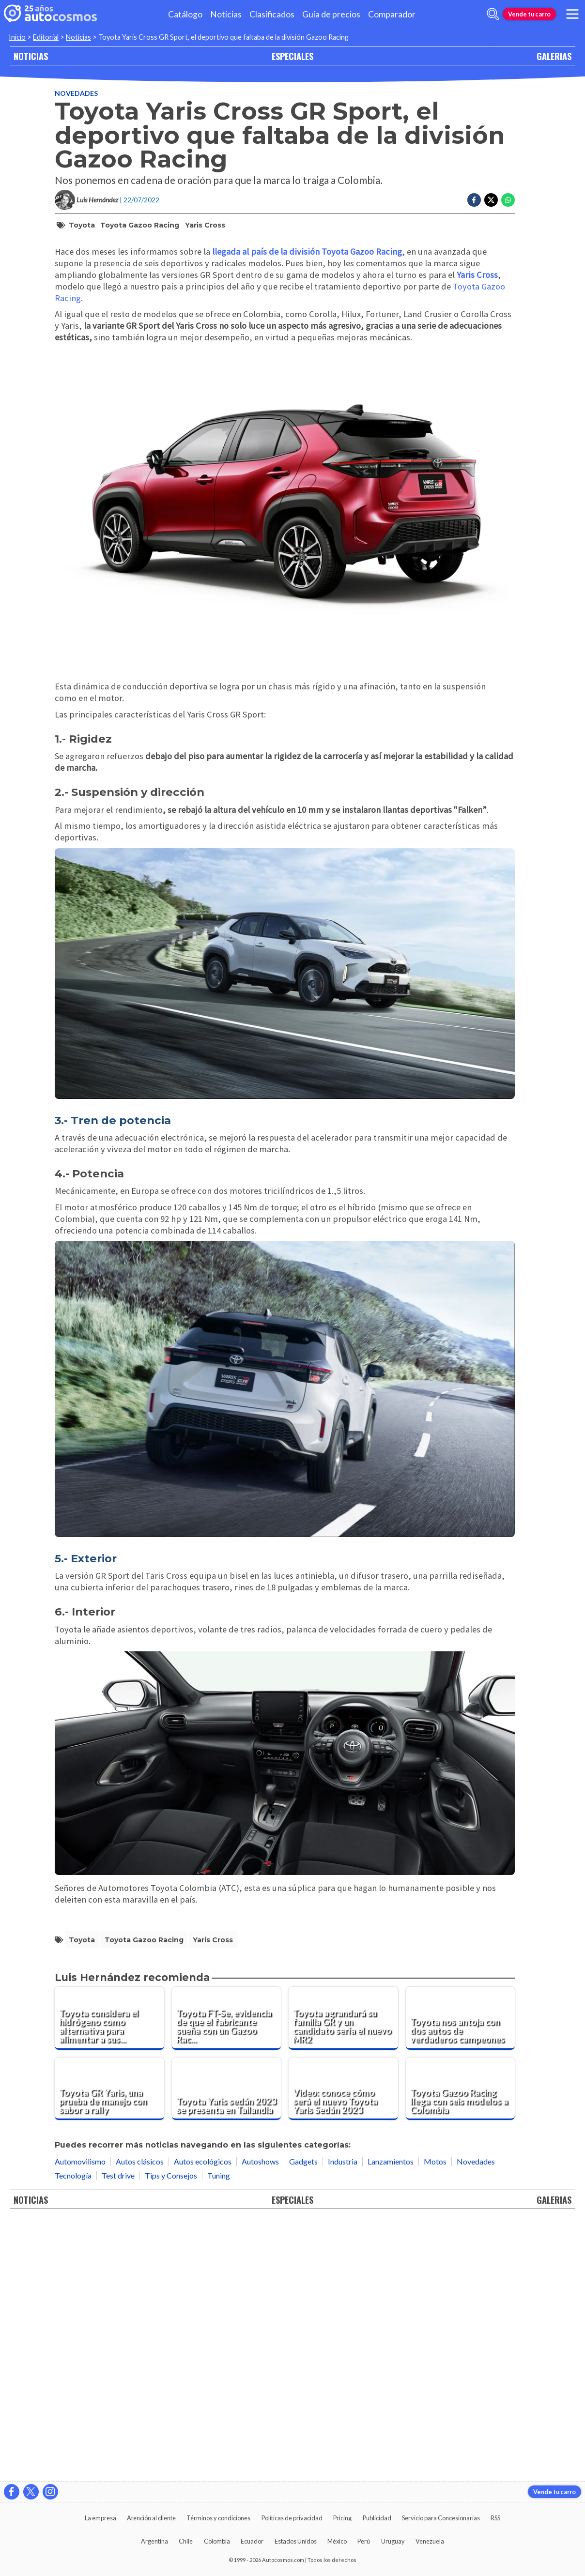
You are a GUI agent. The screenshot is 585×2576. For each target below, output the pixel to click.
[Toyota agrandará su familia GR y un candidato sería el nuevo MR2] (343, 2276)
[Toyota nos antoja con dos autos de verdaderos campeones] (460, 2276)
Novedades (76, 93)
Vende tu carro (529, 14)
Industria (342, 2419)
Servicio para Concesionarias (441, 2518)
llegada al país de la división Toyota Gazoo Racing (307, 510)
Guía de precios (331, 14)
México (337, 2541)
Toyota (82, 225)
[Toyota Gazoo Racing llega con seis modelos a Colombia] (460, 2347)
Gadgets (303, 2419)
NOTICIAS (31, 55)
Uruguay (393, 2541)
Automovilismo (80, 2419)
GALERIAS (554, 55)
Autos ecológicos (202, 2419)
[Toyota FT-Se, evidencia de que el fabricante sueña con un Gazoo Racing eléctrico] (226, 2276)
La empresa (100, 2518)
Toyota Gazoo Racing (139, 225)
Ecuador (252, 2541)
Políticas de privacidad (292, 2518)
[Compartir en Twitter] (491, 200)
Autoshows (260, 2419)
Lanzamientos (391, 2419)
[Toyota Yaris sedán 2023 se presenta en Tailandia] (226, 2347)
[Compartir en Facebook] (474, 200)
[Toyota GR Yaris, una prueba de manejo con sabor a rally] (109, 2347)
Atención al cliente (151, 2518)
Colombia (217, 2541)
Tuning (218, 2434)
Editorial (46, 37)
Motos (435, 2419)
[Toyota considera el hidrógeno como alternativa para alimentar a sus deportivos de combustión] (109, 2276)
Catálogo (185, 14)
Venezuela (430, 2541)
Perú (363, 2541)
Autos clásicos (140, 2419)
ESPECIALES (292, 55)
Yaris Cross (205, 225)
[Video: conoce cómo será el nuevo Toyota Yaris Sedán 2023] (343, 2347)
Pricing (342, 2518)
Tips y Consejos (171, 2434)
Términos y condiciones (218, 2518)
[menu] (572, 14)
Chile (186, 2541)
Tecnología (73, 2434)
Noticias (226, 14)
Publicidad (377, 2518)
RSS (495, 2518)
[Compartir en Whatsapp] (508, 200)
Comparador (392, 14)
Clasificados (271, 14)
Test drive (118, 2434)
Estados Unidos (296, 2541)
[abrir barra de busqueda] (493, 14)
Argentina (154, 2541)
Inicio (17, 37)
